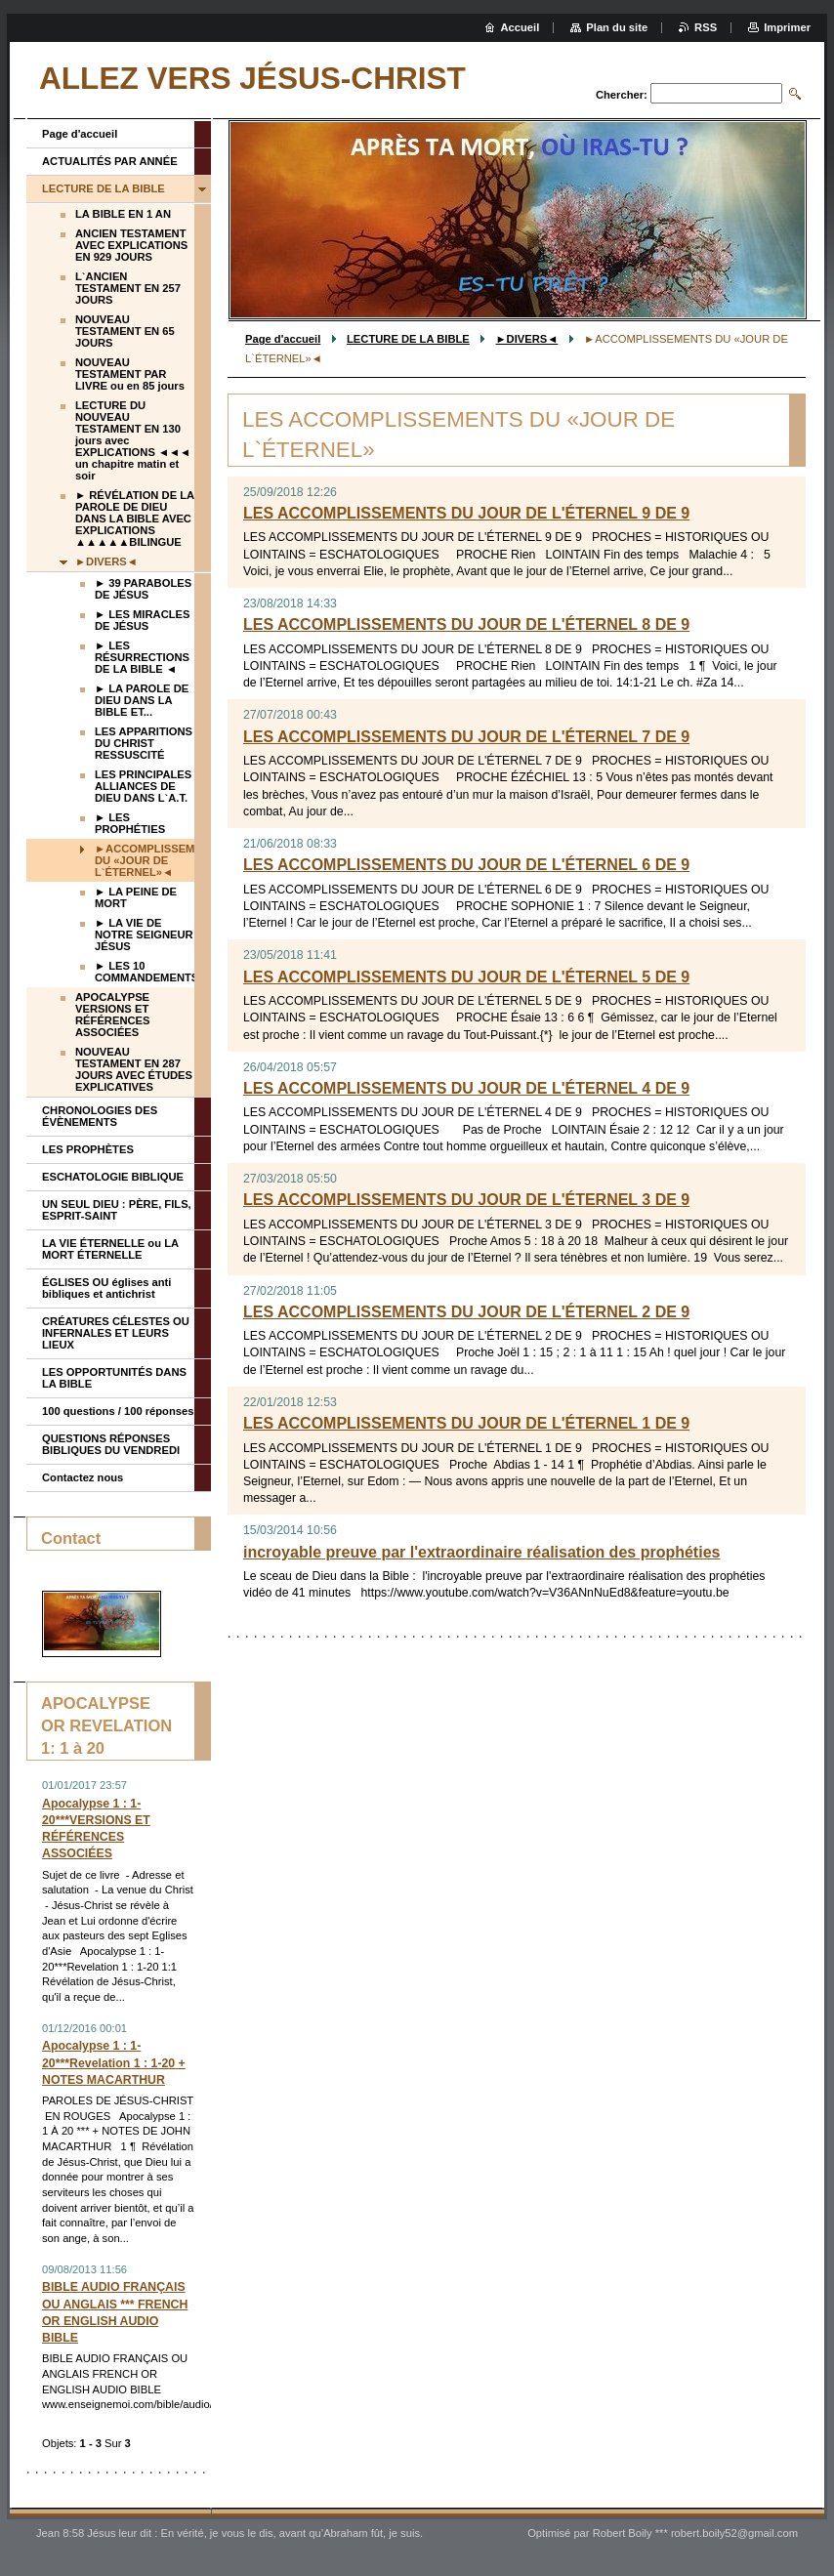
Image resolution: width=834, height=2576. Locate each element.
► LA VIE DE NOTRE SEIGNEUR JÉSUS (144, 934)
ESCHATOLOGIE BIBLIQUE (113, 1177)
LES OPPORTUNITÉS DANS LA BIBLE (114, 1378)
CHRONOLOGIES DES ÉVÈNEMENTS (99, 1116)
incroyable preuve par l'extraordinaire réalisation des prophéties (481, 1552)
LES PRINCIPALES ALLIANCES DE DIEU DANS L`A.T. (143, 786)
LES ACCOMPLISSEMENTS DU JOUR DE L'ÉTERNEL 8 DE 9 (466, 624)
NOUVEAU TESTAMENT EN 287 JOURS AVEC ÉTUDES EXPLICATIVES (133, 1069)
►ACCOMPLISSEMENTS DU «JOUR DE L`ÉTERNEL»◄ (144, 860)
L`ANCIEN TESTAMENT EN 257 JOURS (128, 288)
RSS (705, 27)
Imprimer (787, 27)
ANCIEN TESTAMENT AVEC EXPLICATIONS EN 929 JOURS (131, 245)
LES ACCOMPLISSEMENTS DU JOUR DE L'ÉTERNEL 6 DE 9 (466, 864)
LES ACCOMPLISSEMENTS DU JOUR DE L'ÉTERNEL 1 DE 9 (466, 1423)
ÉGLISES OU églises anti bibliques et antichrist (106, 1288)
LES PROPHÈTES (88, 1149)
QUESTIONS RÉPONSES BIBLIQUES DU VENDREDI (111, 1444)
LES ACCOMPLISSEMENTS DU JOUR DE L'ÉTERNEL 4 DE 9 (466, 1088)
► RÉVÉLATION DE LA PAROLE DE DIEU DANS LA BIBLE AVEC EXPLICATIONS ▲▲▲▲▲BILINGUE (134, 518)
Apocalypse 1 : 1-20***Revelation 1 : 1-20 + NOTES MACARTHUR (114, 2062)
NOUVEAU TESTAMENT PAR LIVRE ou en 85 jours (130, 374)
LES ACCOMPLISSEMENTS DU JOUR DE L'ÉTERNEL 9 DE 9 (466, 513)
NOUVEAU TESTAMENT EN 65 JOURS (125, 331)
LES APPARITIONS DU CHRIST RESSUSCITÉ (143, 743)
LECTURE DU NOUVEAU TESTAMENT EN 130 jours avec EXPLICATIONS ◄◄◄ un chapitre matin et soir (132, 440)
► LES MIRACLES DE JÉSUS (142, 620)
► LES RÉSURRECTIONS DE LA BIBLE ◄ (142, 657)
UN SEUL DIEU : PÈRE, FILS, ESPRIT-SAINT (116, 1210)
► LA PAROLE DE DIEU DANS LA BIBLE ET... (141, 700)
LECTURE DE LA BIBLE (408, 339)
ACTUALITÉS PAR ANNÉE (110, 161)
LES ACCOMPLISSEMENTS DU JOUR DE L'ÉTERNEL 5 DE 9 (466, 977)
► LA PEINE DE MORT (136, 897)
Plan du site (616, 27)
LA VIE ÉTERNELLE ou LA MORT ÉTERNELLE (110, 1249)
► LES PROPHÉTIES (130, 823)
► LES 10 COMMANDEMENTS (144, 971)
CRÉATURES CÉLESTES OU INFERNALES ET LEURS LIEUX (115, 1332)
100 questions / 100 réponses (117, 1411)
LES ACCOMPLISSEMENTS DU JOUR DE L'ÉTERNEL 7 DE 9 (466, 736)
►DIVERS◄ (527, 339)
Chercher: (621, 95)
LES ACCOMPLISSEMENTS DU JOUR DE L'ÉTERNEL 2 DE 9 (466, 1312)
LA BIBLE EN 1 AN (123, 214)
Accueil (520, 27)
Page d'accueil (282, 339)
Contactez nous (82, 1477)
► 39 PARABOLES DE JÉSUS (143, 589)
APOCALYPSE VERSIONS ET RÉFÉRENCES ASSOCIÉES (112, 1014)
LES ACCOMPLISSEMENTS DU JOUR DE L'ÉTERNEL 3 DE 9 (466, 1199)
